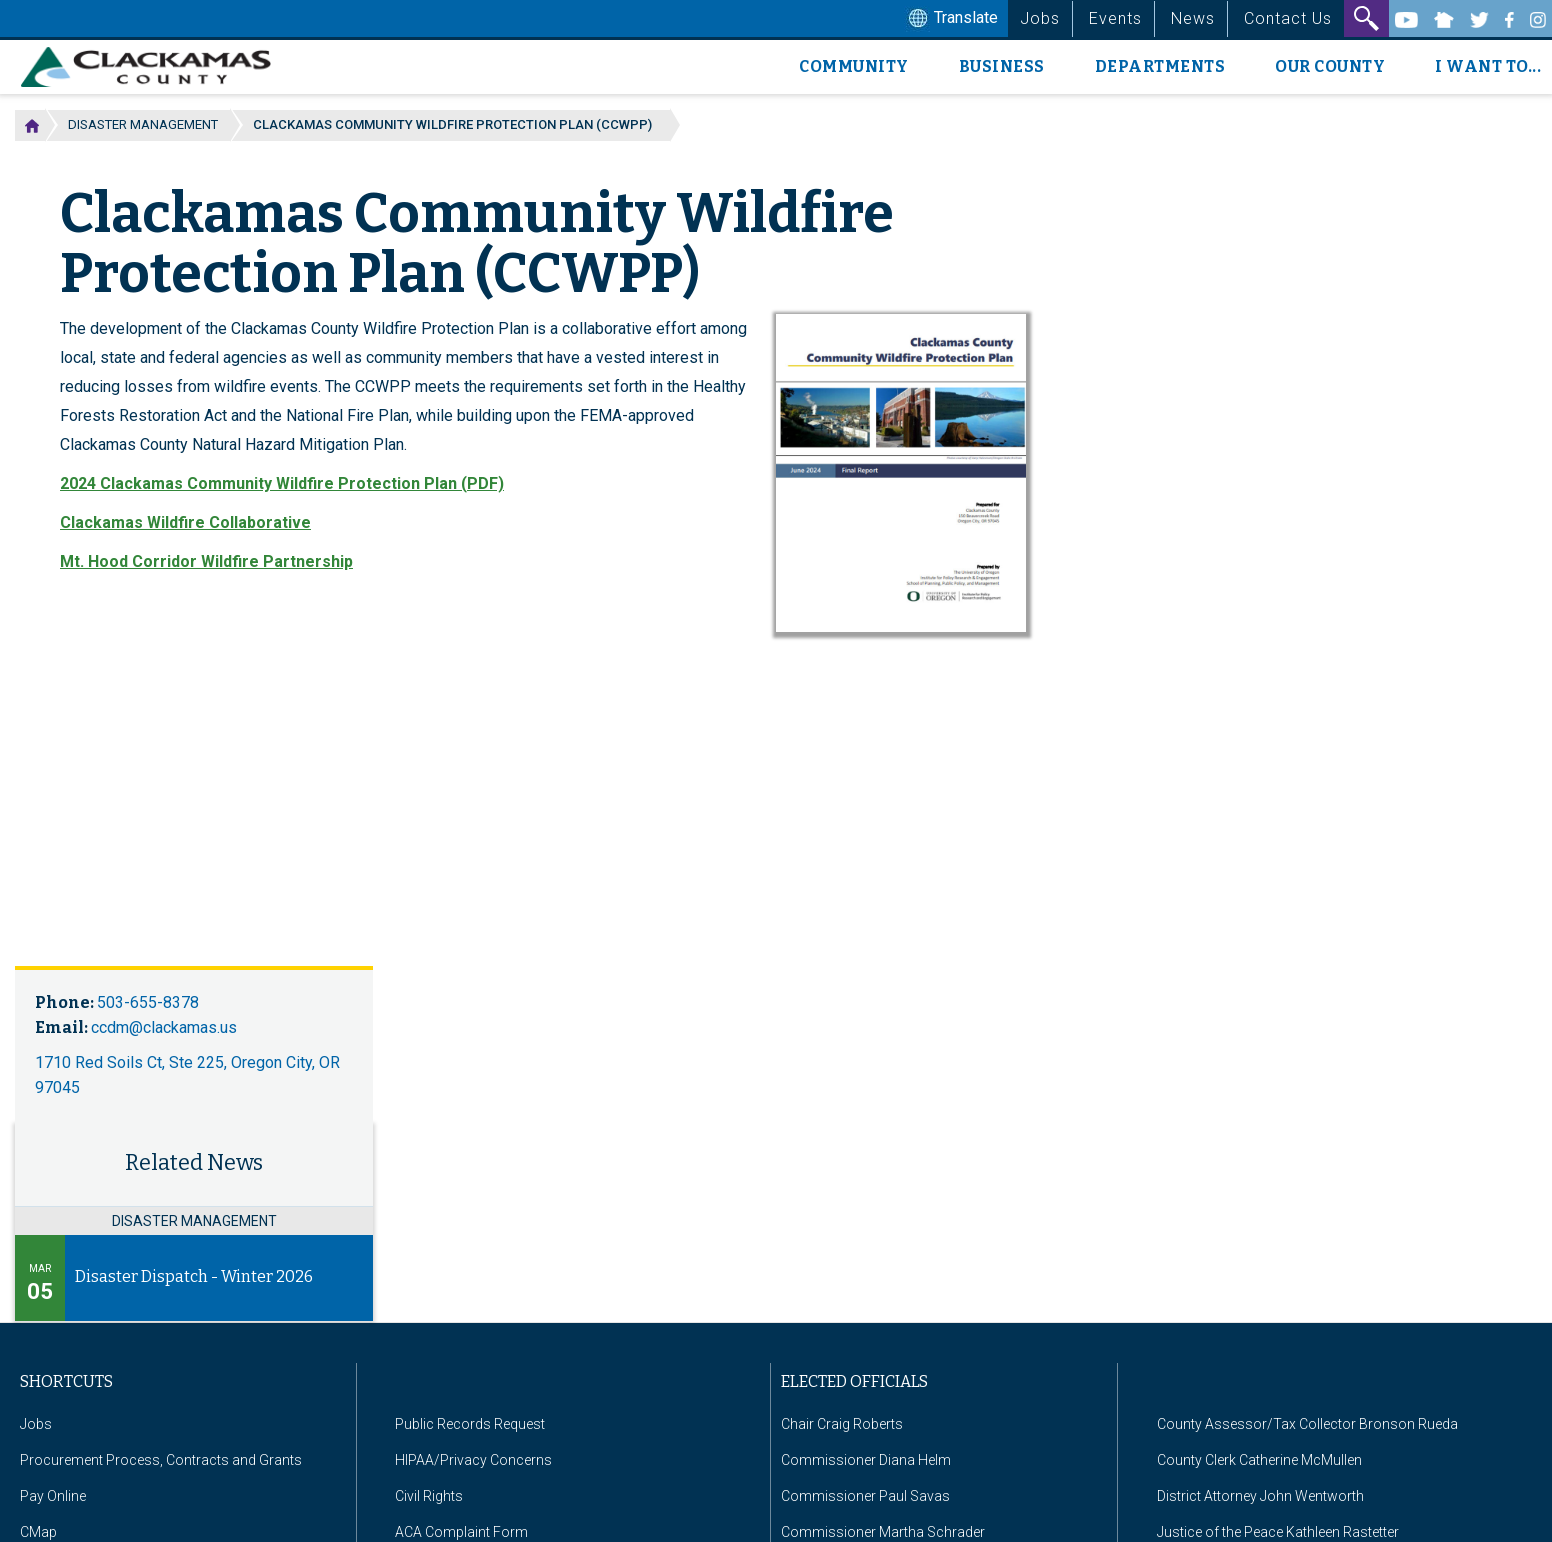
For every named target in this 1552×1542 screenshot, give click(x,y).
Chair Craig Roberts (842, 1424)
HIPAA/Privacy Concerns (473, 1460)
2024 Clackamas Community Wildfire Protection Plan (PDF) (282, 483)
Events (1115, 18)
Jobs (1040, 18)
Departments (1160, 66)
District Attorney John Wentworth (1260, 1496)
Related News (194, 1162)
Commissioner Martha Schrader (883, 1532)
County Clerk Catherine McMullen (1259, 1460)
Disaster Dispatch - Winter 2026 (194, 1276)
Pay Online (53, 1496)
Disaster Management (143, 124)
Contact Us (1288, 18)
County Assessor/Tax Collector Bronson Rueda (1307, 1424)
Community (854, 66)
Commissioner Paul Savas (865, 1496)
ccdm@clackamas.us (164, 1027)
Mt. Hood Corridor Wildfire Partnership (206, 561)
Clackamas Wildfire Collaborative (185, 522)
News (1193, 18)
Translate (951, 19)
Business (1002, 66)
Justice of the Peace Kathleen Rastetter (1278, 1532)
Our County (1330, 66)
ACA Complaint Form (461, 1532)
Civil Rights (429, 1496)
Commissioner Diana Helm (866, 1460)
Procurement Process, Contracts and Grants (161, 1460)
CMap (38, 1532)
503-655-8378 (148, 1002)
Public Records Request (470, 1424)
